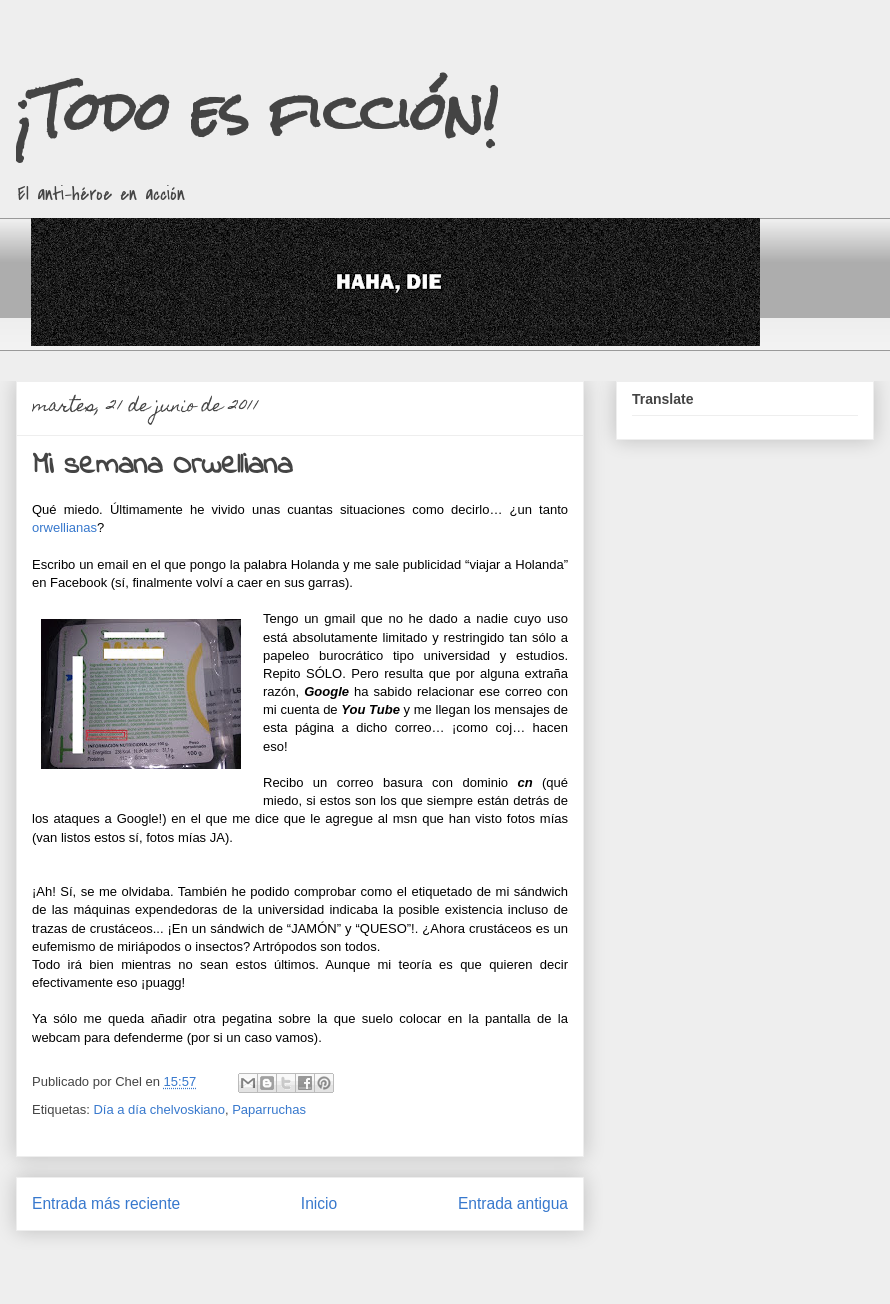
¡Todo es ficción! (257, 111)
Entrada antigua (513, 1203)
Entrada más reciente (106, 1203)
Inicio (319, 1203)
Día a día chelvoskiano (159, 1109)
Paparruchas (269, 1109)
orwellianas (64, 527)
